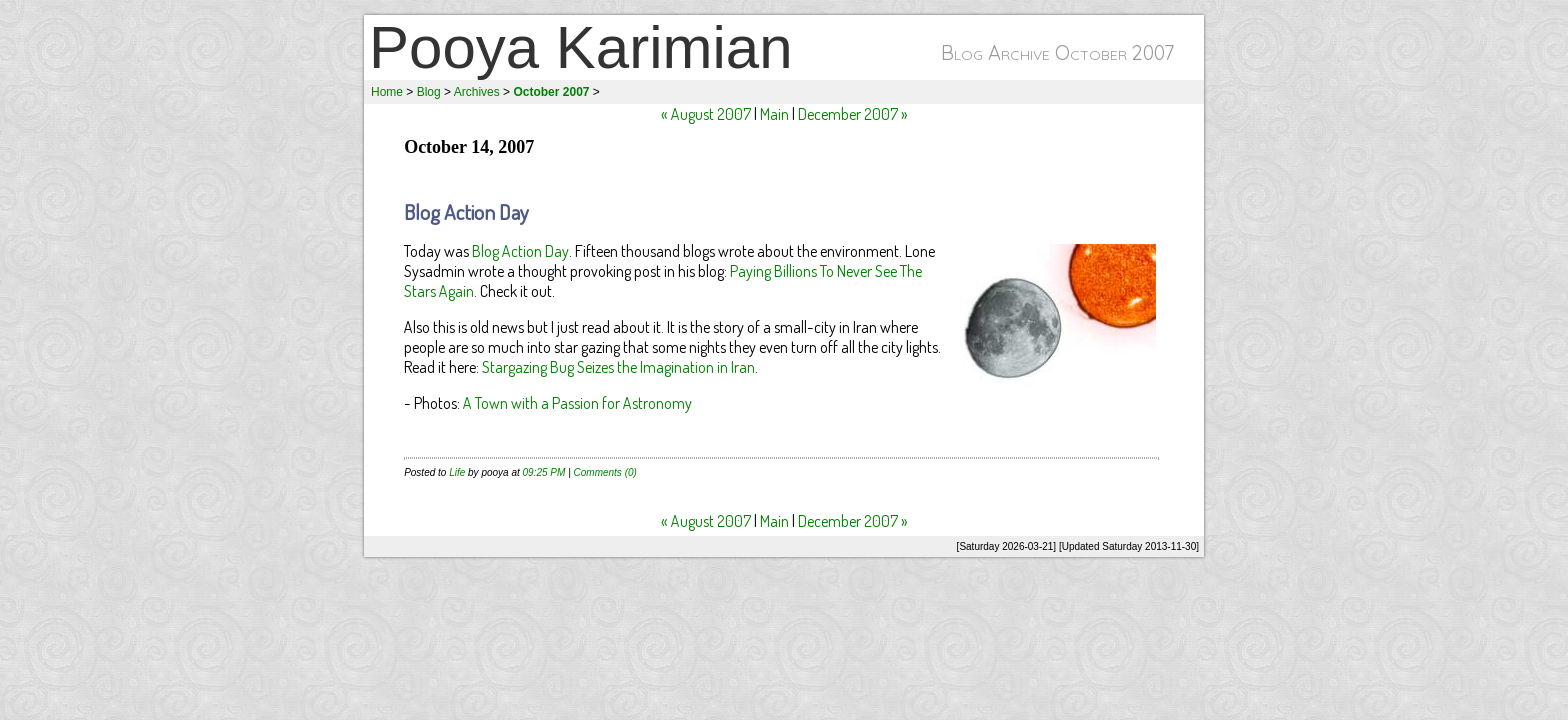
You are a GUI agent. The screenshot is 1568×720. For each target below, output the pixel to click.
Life (457, 472)
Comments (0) (605, 472)
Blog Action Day (466, 211)
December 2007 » (853, 114)
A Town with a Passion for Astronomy (577, 403)
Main (774, 114)
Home (387, 92)
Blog (429, 92)
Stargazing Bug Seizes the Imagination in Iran (618, 367)
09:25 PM (544, 472)
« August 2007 (706, 114)
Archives (477, 92)
